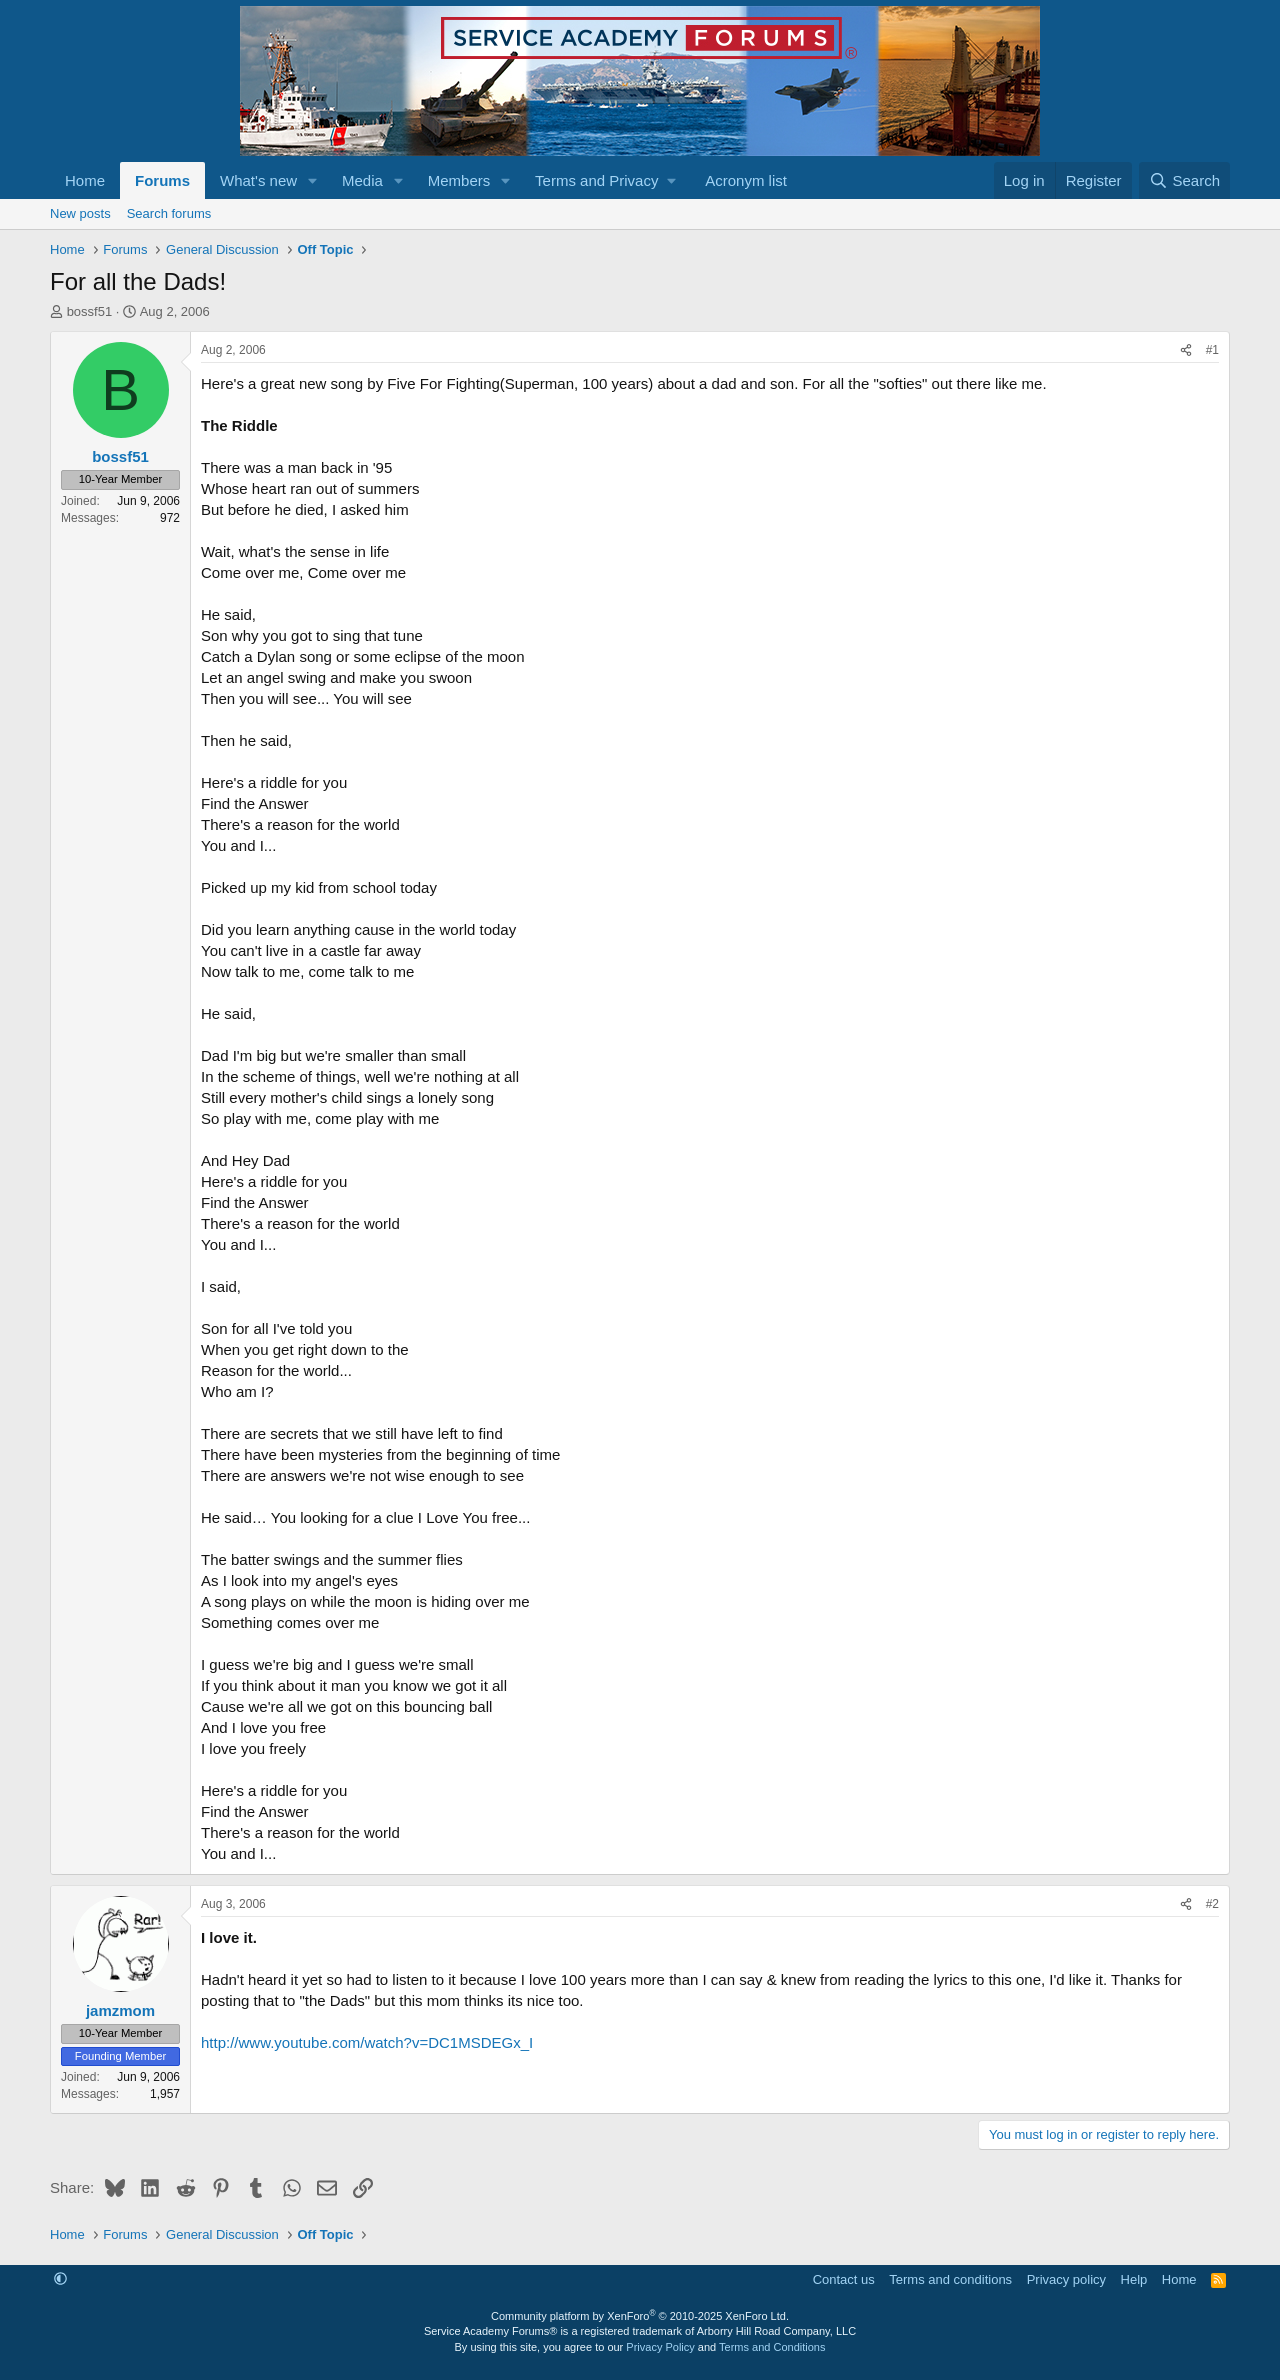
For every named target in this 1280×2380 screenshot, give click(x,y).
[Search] (1184, 180)
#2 (1212, 1904)
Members (459, 180)
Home (85, 180)
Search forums (169, 213)
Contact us (844, 2279)
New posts (80, 213)
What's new (258, 180)
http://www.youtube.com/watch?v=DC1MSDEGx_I (367, 2042)
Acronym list (746, 180)
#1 (1212, 350)
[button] (313, 180)
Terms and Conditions (772, 2347)
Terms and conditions (950, 2279)
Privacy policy (1066, 2279)
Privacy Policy (660, 2347)
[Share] (1186, 350)
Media (362, 180)
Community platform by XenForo (640, 2316)
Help (1134, 2279)
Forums (162, 180)
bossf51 (90, 311)
